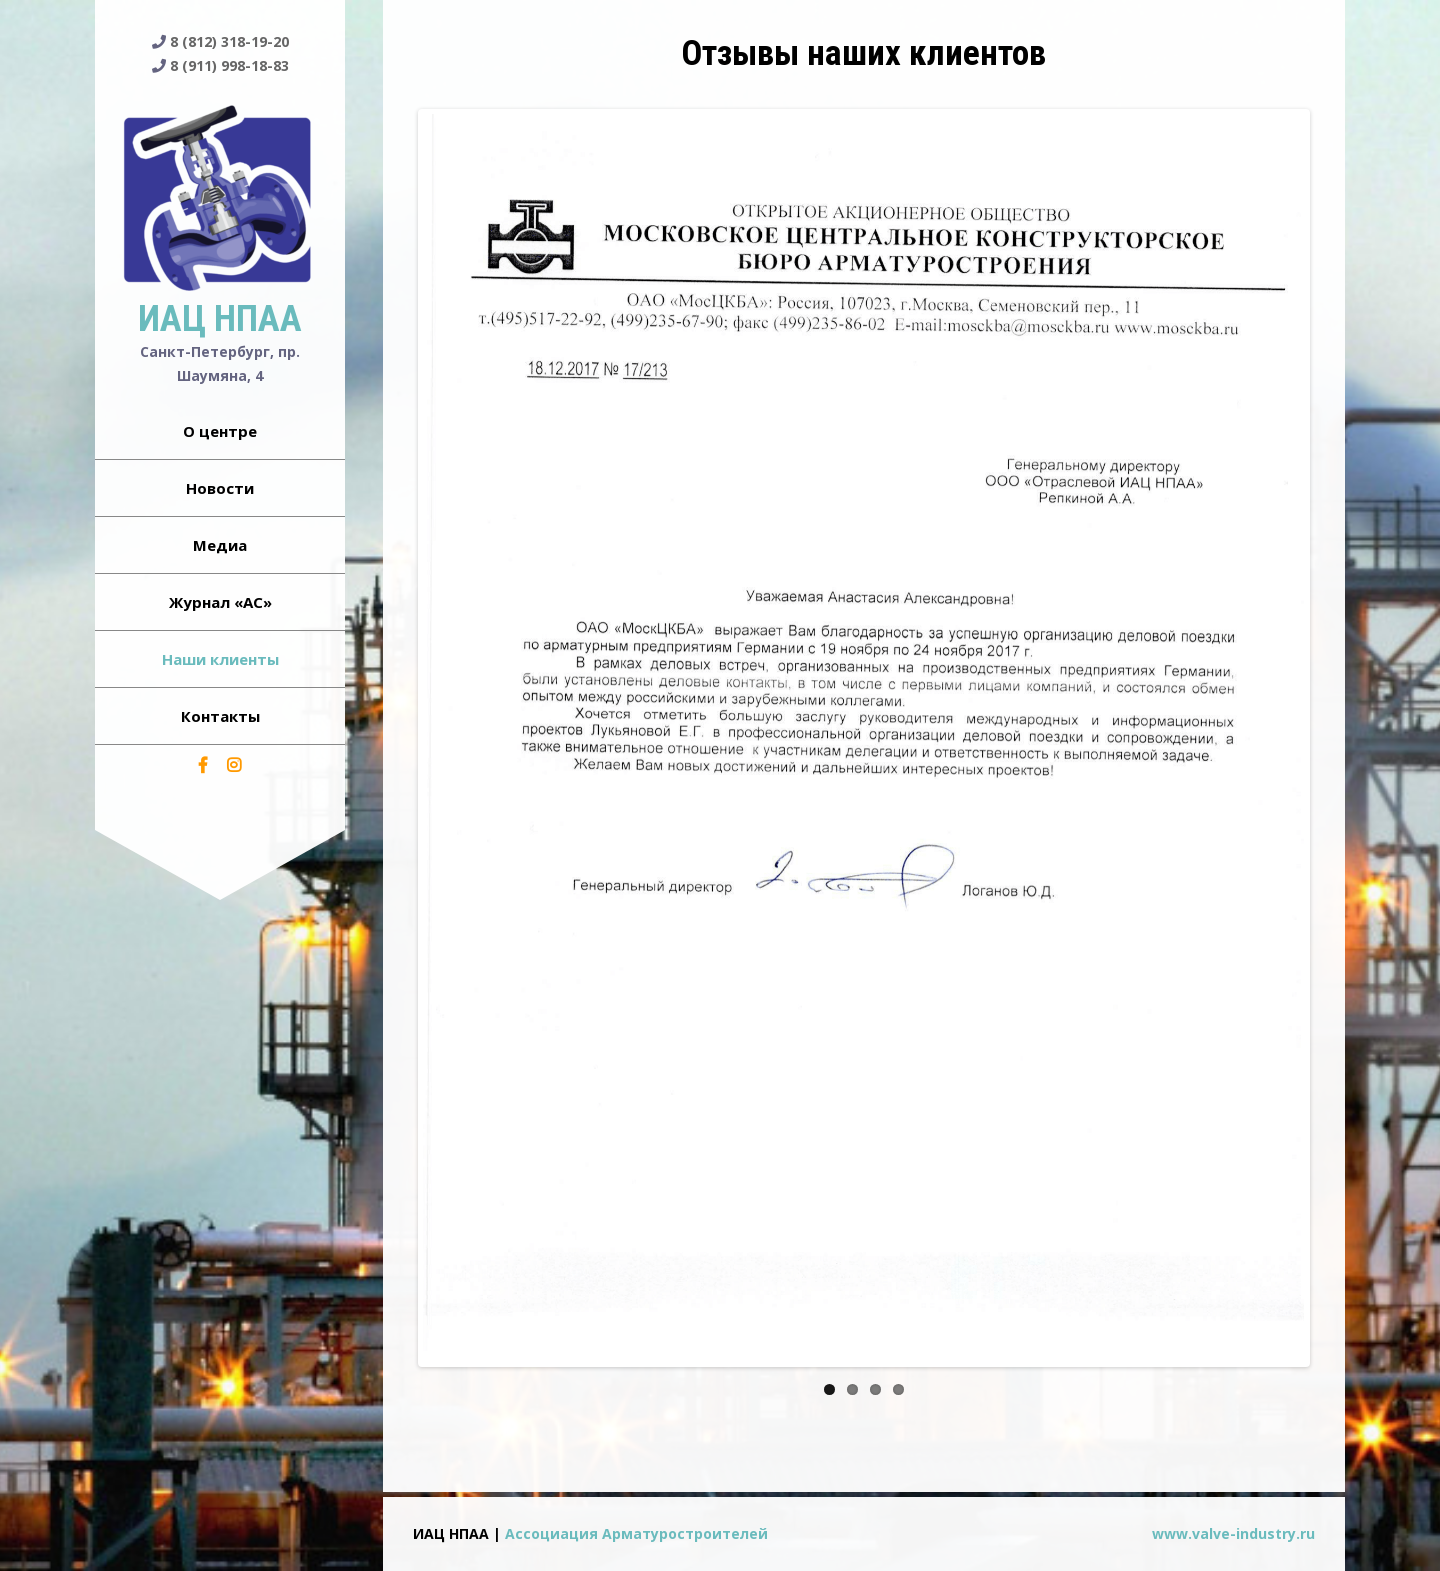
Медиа (220, 545)
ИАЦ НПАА (220, 319)
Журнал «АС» (220, 602)
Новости (220, 488)
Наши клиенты (220, 659)
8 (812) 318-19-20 (229, 41)
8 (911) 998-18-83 (229, 65)
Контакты (220, 716)
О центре (220, 431)
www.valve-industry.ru (1233, 1533)
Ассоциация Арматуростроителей (636, 1533)
